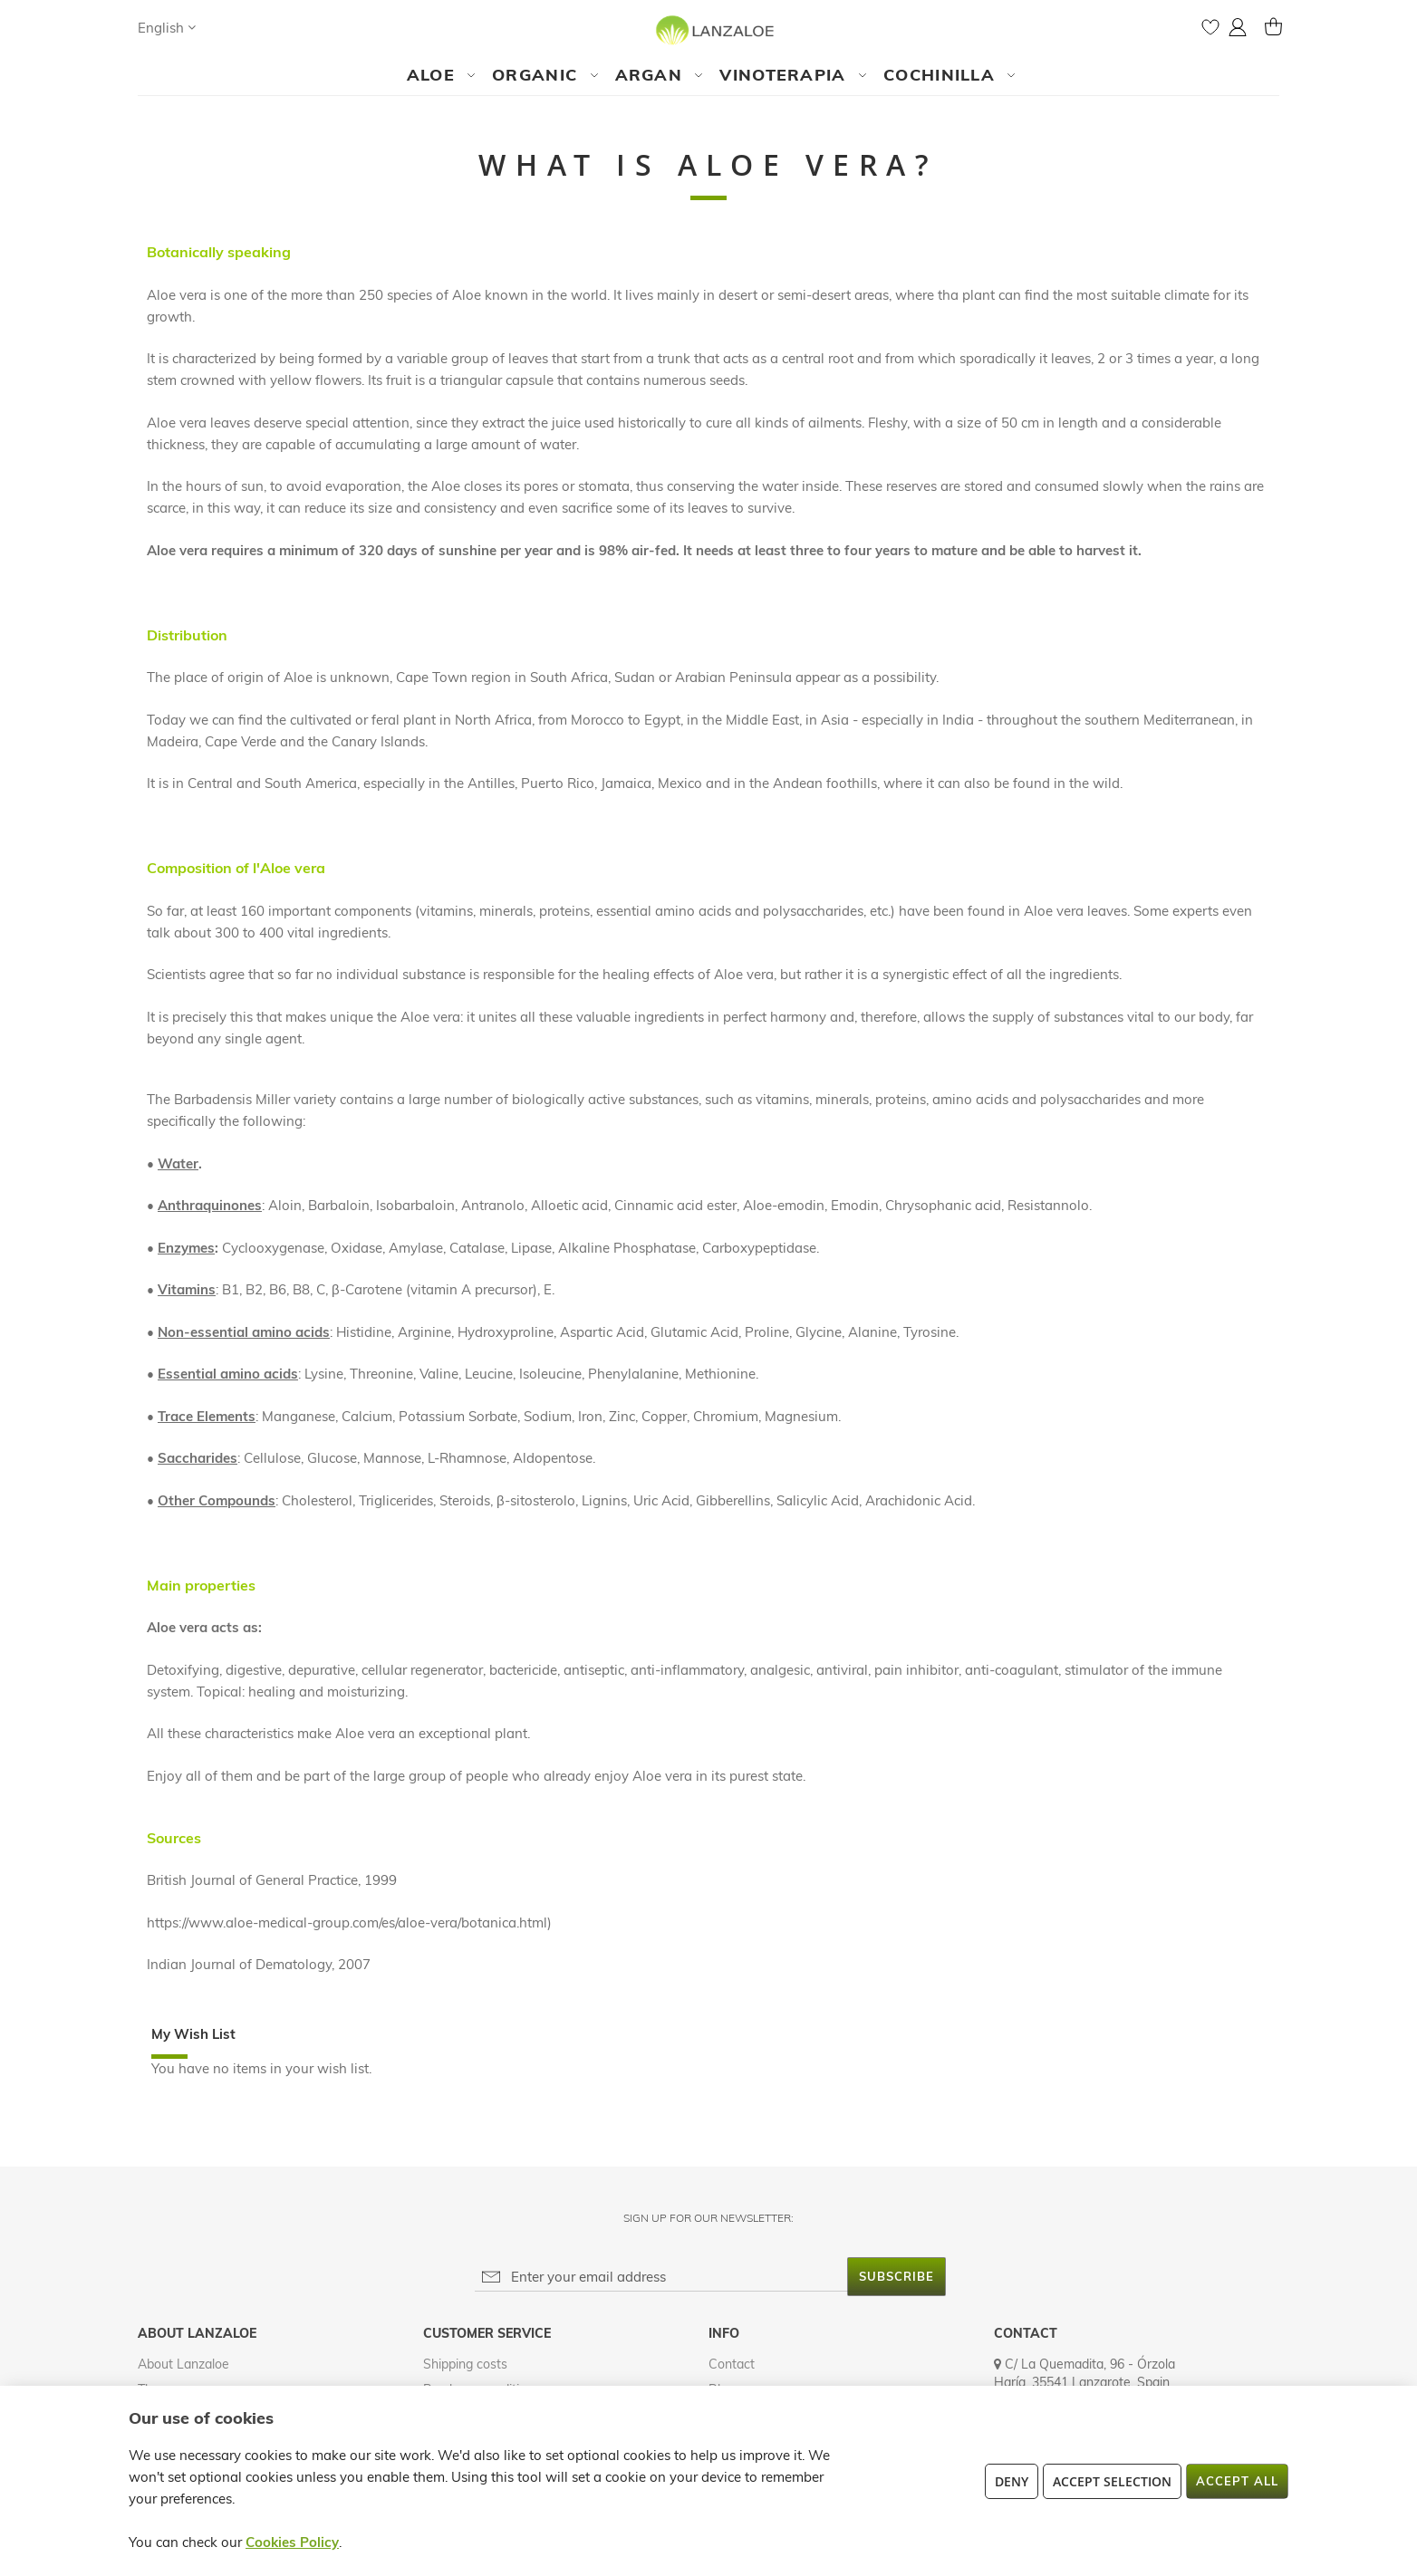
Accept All (1237, 2481)
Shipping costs (465, 2364)
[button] (167, 27)
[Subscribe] (896, 2276)
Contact (731, 2364)
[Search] (227, 27)
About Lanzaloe (183, 2364)
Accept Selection (1112, 2481)
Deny (1011, 2481)
